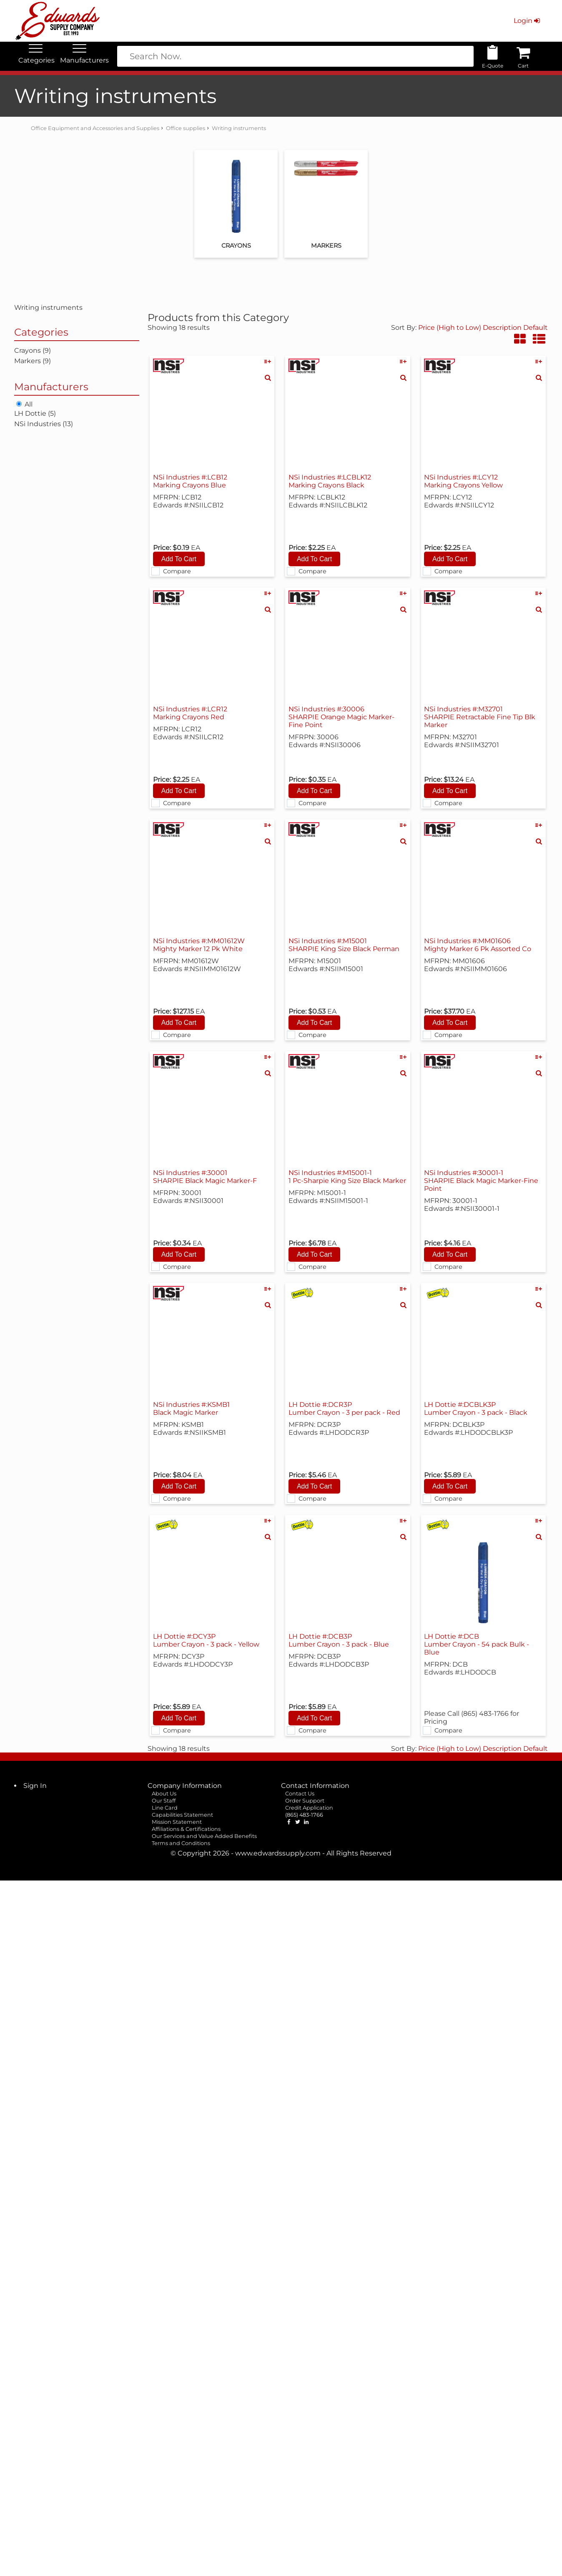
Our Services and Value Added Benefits (204, 1836)
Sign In (35, 1786)
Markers (326, 245)
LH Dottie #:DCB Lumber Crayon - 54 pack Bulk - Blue (476, 1644)
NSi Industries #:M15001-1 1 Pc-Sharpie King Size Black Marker (347, 1177)
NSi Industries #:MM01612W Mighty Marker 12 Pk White (199, 945)
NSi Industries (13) (43, 424)
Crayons (236, 245)
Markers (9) (32, 361)
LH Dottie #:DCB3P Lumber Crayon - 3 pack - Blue (339, 1640)
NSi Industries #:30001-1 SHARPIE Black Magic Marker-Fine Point (481, 1181)
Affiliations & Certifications (186, 1829)
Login (528, 21)
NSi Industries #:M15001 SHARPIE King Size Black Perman (344, 945)
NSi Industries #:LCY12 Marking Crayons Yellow (463, 481)
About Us (164, 1793)
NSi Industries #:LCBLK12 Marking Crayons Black (330, 481)
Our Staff (164, 1801)
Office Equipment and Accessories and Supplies (95, 128)
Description (502, 327)
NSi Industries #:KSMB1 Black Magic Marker (191, 1408)
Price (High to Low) (450, 327)
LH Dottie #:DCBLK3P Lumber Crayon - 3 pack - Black (475, 1408)
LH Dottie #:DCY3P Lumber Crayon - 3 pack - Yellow (206, 1640)
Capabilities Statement (182, 1815)
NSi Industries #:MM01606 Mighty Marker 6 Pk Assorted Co (477, 945)
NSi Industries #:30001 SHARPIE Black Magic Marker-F (205, 1177)
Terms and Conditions (181, 1843)
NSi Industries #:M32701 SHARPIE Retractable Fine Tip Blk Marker (479, 717)
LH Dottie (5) (35, 413)
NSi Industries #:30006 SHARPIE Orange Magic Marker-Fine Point (341, 717)
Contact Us (299, 1793)
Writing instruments (239, 128)
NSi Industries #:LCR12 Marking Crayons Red (190, 713)
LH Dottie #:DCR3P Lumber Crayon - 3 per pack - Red (344, 1408)
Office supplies (185, 128)
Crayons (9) (32, 350)
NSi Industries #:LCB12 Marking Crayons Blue (190, 481)
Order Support (304, 1801)
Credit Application (309, 1808)
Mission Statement (177, 1822)
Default (535, 327)
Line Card (165, 1808)
